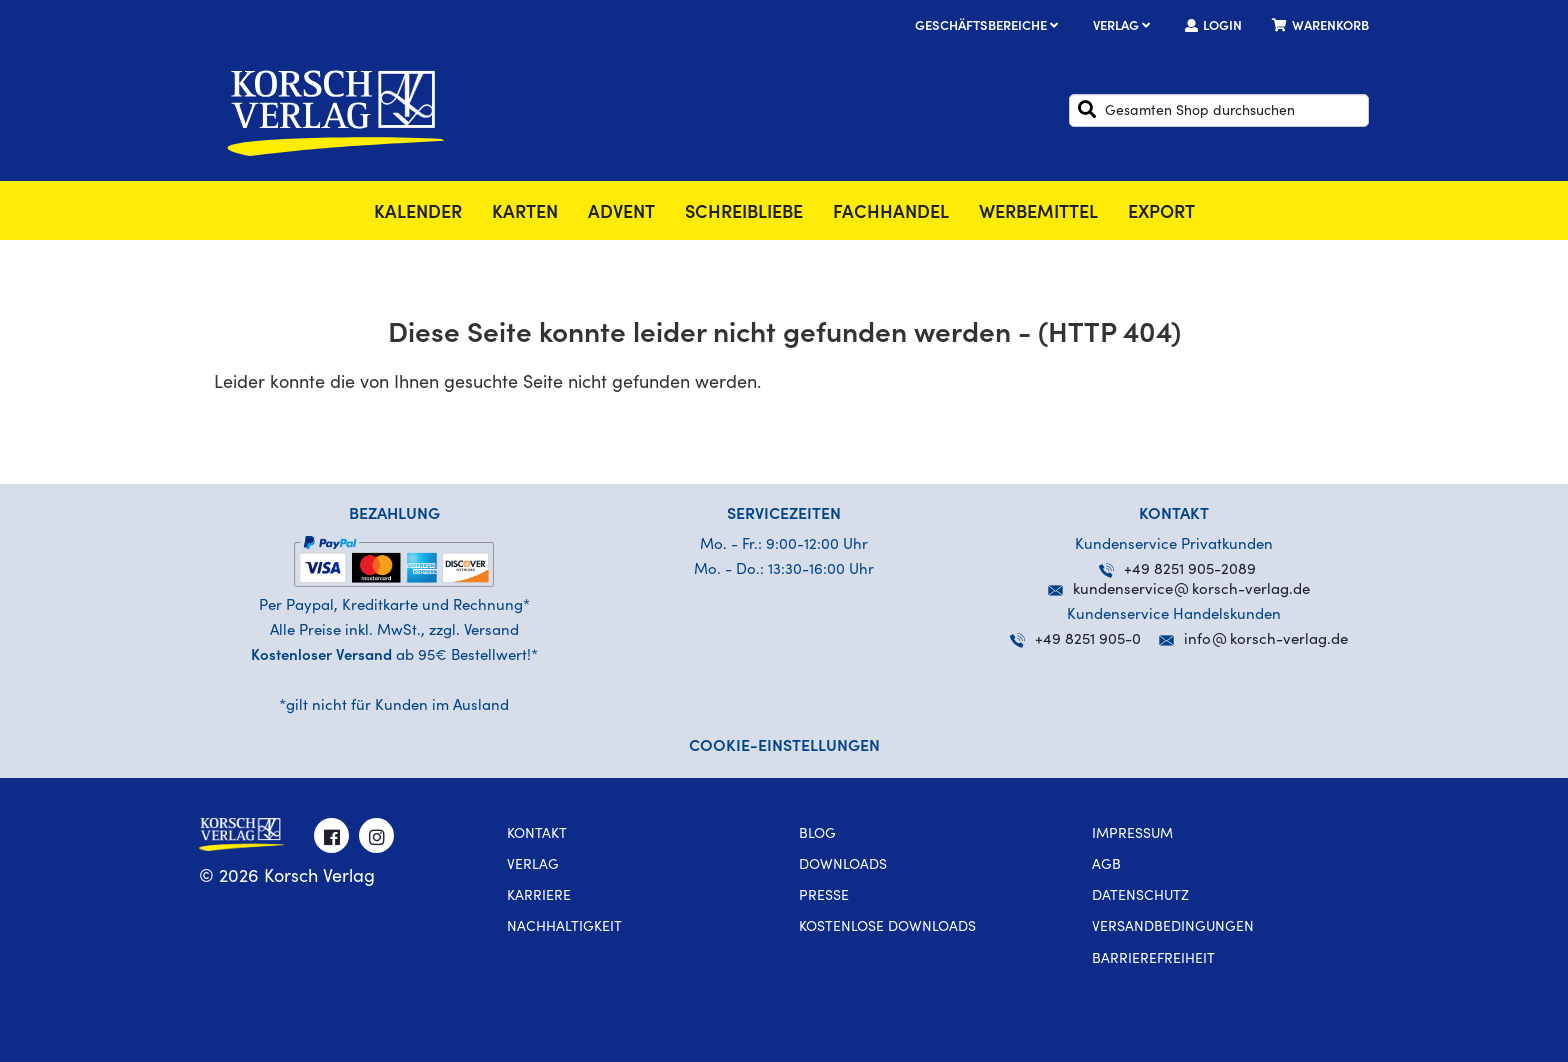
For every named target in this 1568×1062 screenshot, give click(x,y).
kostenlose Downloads (887, 928)
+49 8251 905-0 (1075, 640)
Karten (525, 214)
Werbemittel (1038, 214)
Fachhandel (891, 214)
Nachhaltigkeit (564, 928)
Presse (824, 897)
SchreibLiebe (744, 214)
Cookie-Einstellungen (784, 747)
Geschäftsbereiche (989, 27)
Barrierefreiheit (1153, 960)
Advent (621, 214)
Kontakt (537, 835)
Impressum (1132, 835)
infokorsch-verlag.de (1266, 640)
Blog (817, 835)
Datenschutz (1140, 897)
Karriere (539, 897)
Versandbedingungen (1173, 928)
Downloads (843, 866)
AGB (1106, 866)
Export (1161, 214)
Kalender (418, 214)
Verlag (1124, 27)
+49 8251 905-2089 (1177, 570)
